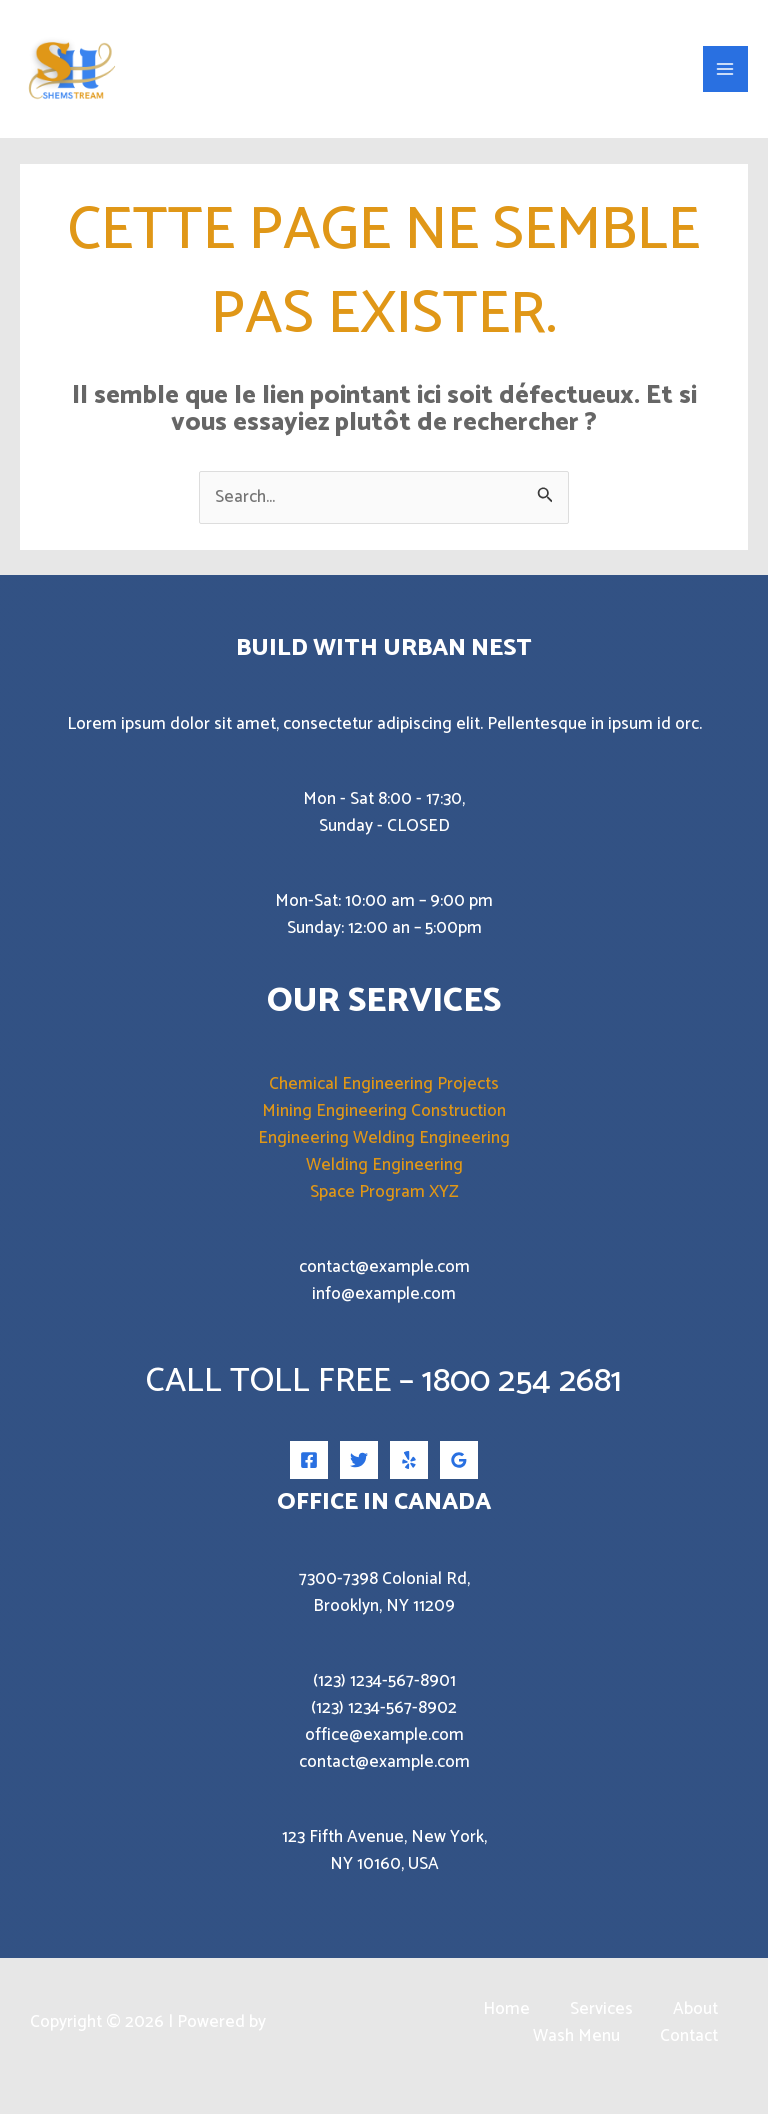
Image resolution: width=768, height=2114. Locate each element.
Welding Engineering (384, 1181)
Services (601, 2025)
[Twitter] (359, 1476)
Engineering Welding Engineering (384, 1154)
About (695, 2025)
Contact (689, 2052)
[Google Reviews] (459, 1476)
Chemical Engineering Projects (384, 1100)
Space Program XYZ (384, 1208)
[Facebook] (309, 1476)
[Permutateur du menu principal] (726, 77)
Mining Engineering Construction (384, 1127)
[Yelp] (409, 1476)
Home (506, 2025)
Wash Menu (576, 2052)
